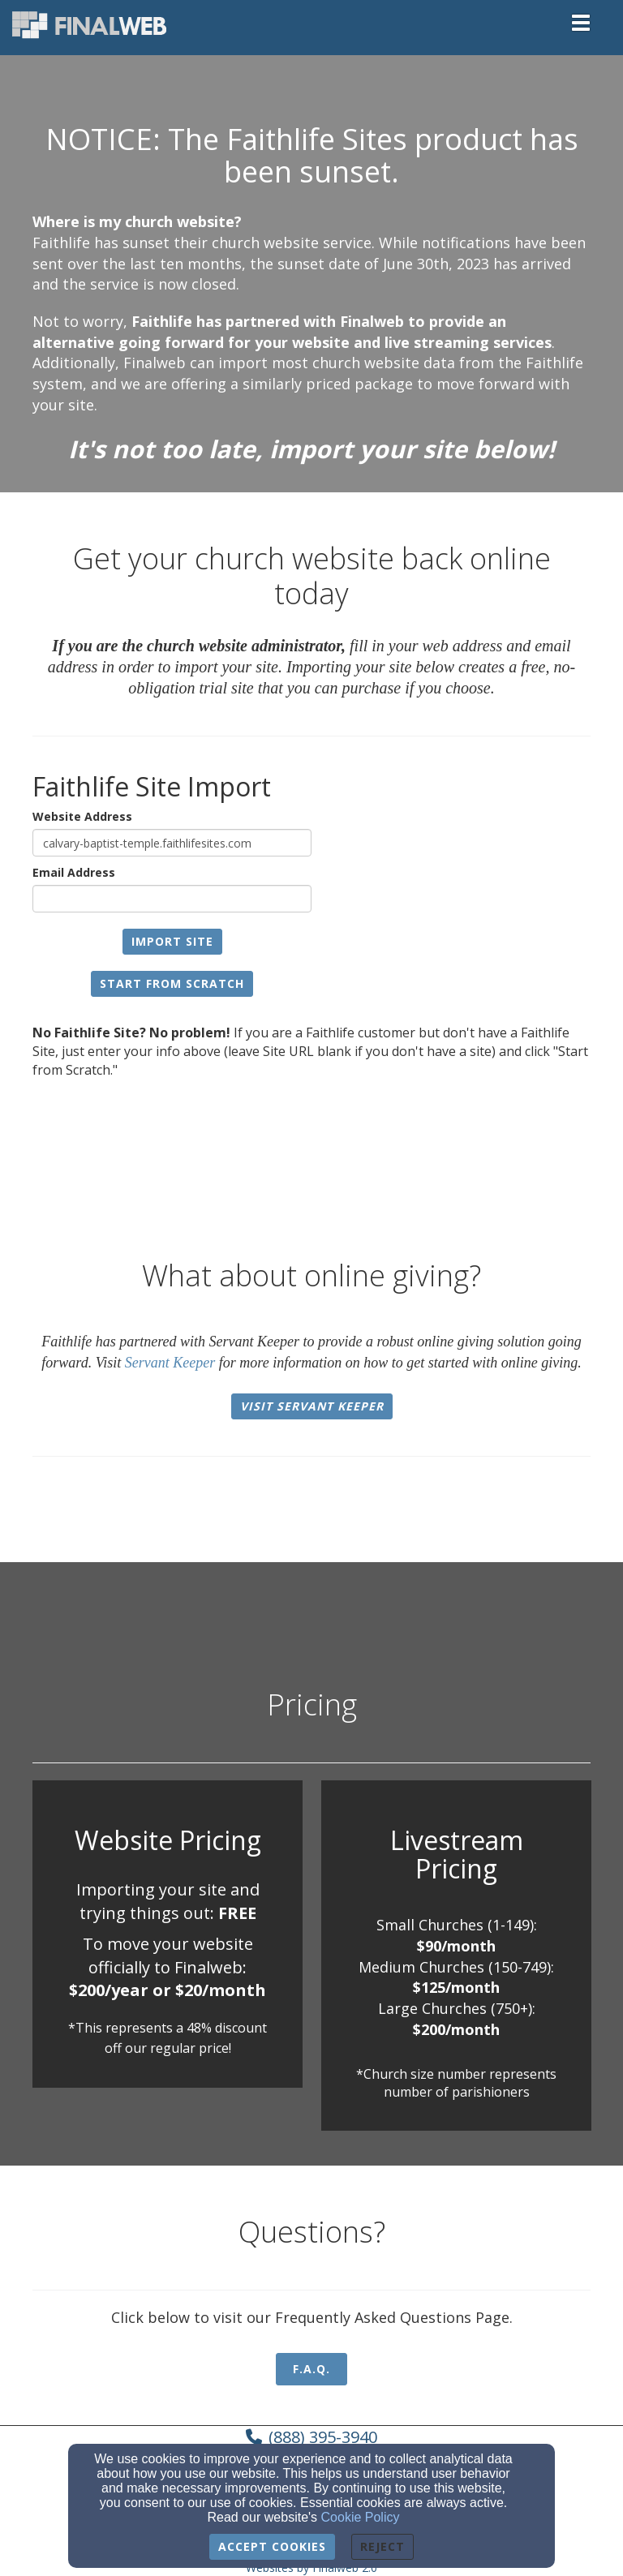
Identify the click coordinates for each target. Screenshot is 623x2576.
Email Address (73, 872)
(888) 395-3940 (323, 2437)
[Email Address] (172, 898)
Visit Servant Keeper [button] (312, 1406)
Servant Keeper (170, 1363)
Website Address (82, 816)
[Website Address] (172, 843)
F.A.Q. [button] (311, 2368)
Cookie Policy (360, 2517)
